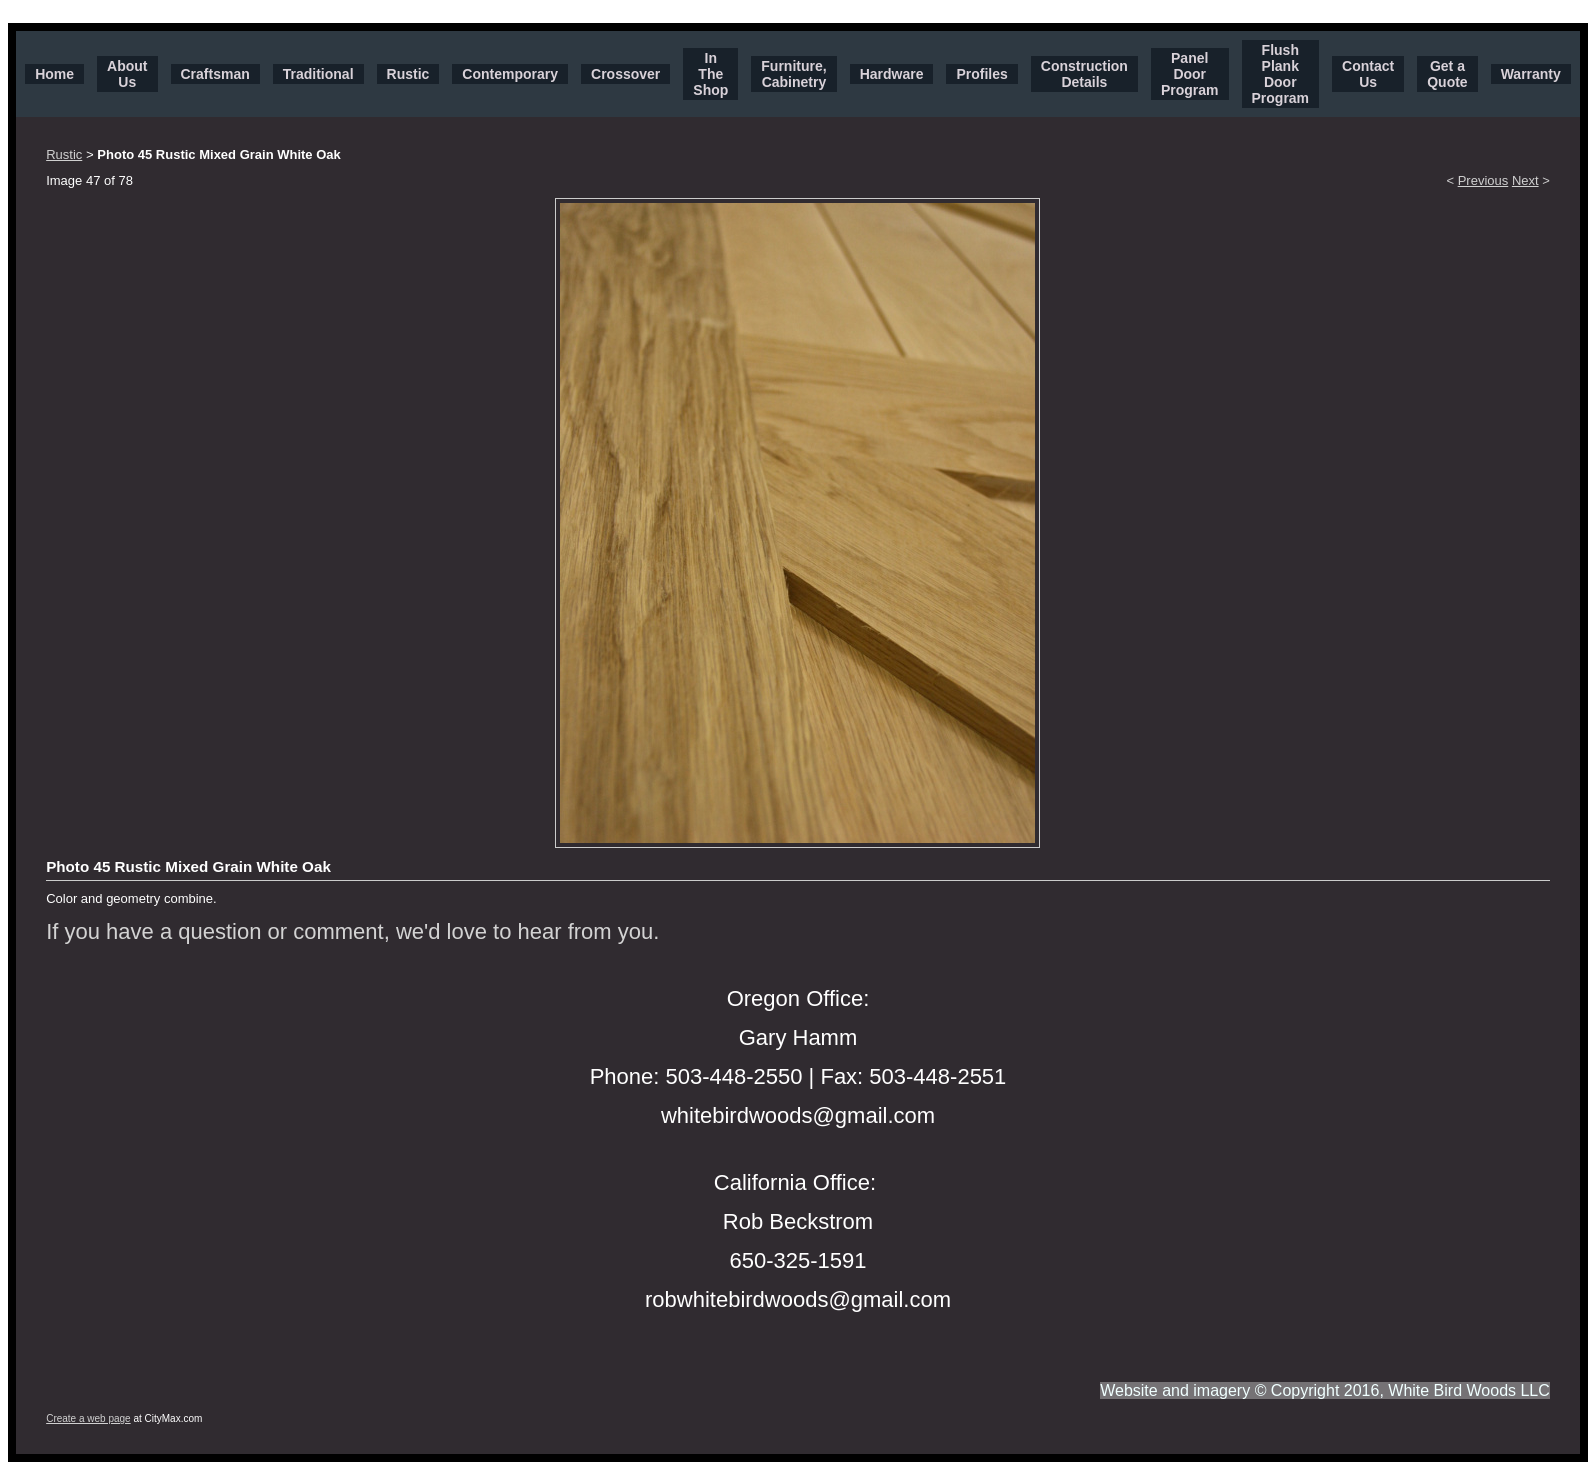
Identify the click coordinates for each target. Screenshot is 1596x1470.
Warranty (1531, 74)
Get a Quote (1447, 74)
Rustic (408, 74)
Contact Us (1368, 74)
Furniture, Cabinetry (793, 74)
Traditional (318, 74)
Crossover (625, 74)
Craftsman (215, 74)
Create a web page (88, 1418)
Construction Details (1084, 74)
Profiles (981, 74)
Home (54, 74)
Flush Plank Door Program (1281, 74)
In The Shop (710, 74)
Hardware (892, 74)
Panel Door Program (1190, 74)
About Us (127, 74)
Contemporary (510, 74)
